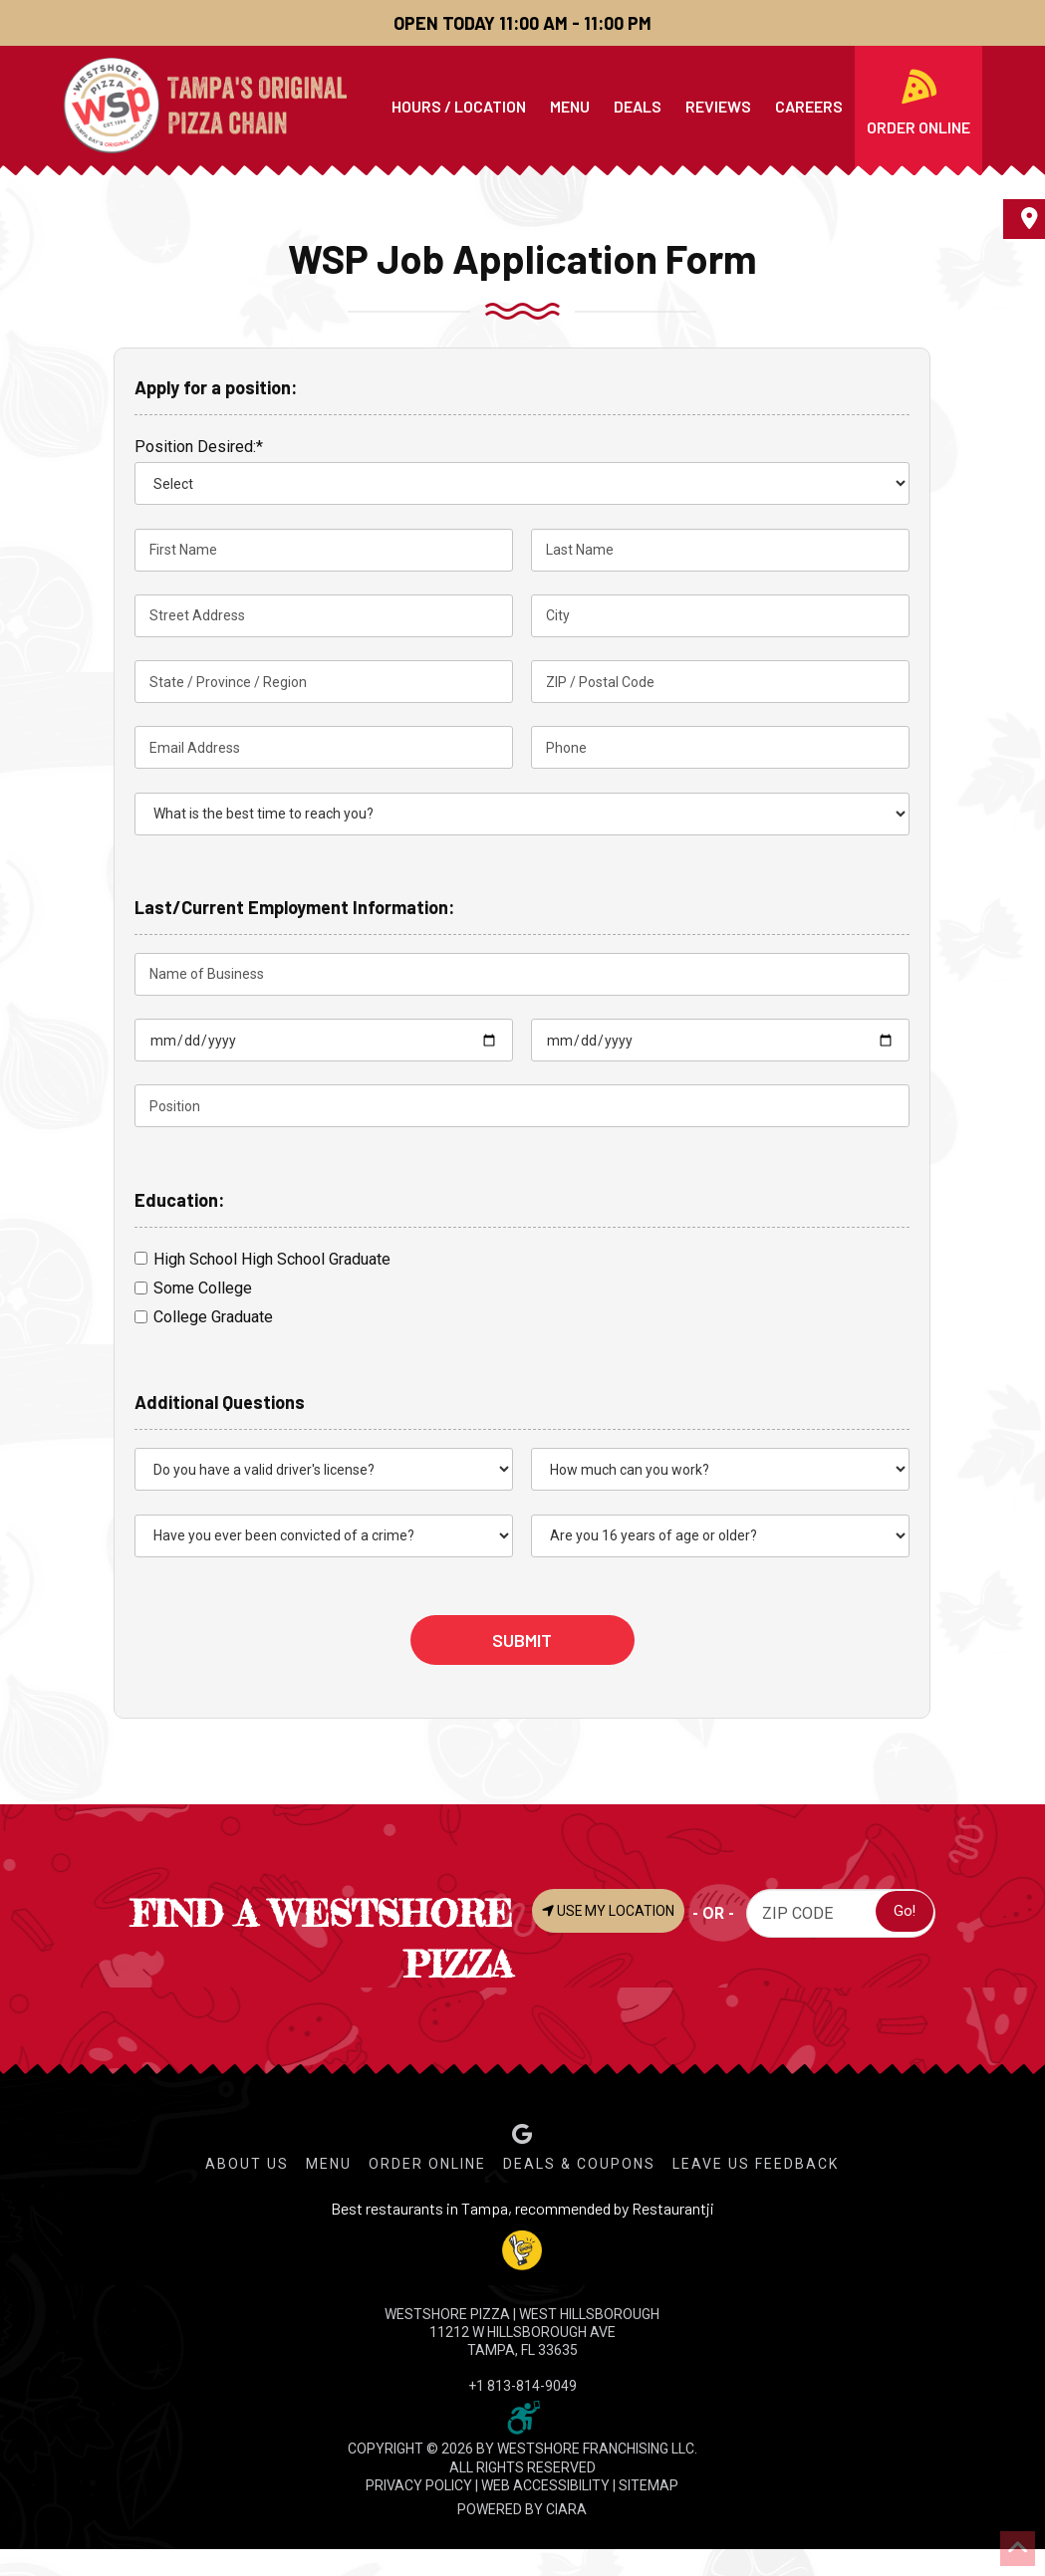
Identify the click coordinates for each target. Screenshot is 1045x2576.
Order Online (427, 2164)
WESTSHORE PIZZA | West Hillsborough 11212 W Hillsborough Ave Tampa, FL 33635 (522, 2332)
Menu (329, 2164)
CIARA (566, 2509)
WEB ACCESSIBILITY (545, 2485)
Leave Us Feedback (755, 2164)
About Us (247, 2164)
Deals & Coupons (579, 2164)
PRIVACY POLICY (419, 2485)
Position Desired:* (198, 446)
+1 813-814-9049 (522, 2386)
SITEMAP (648, 2485)
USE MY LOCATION (612, 1913)
